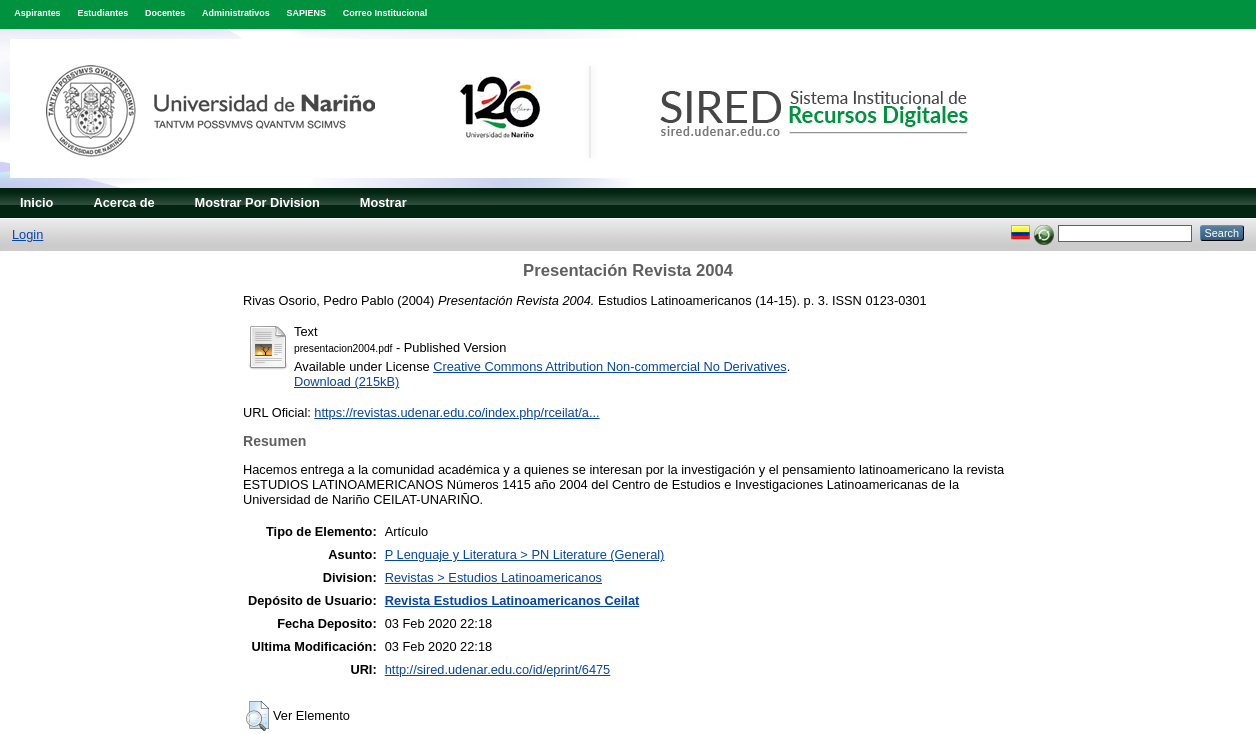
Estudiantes (102, 13)
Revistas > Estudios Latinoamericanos (493, 577)
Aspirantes (37, 13)
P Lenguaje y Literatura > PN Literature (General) (525, 554)
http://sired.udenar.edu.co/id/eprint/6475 (498, 669)
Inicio (36, 202)
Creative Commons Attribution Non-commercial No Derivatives (609, 366)
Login (27, 234)
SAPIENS (306, 13)
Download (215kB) (346, 381)
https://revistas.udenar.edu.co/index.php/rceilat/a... (456, 412)
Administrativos (236, 13)
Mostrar (383, 202)
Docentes (165, 13)
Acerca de (123, 202)
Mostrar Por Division (257, 202)
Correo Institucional (385, 13)
